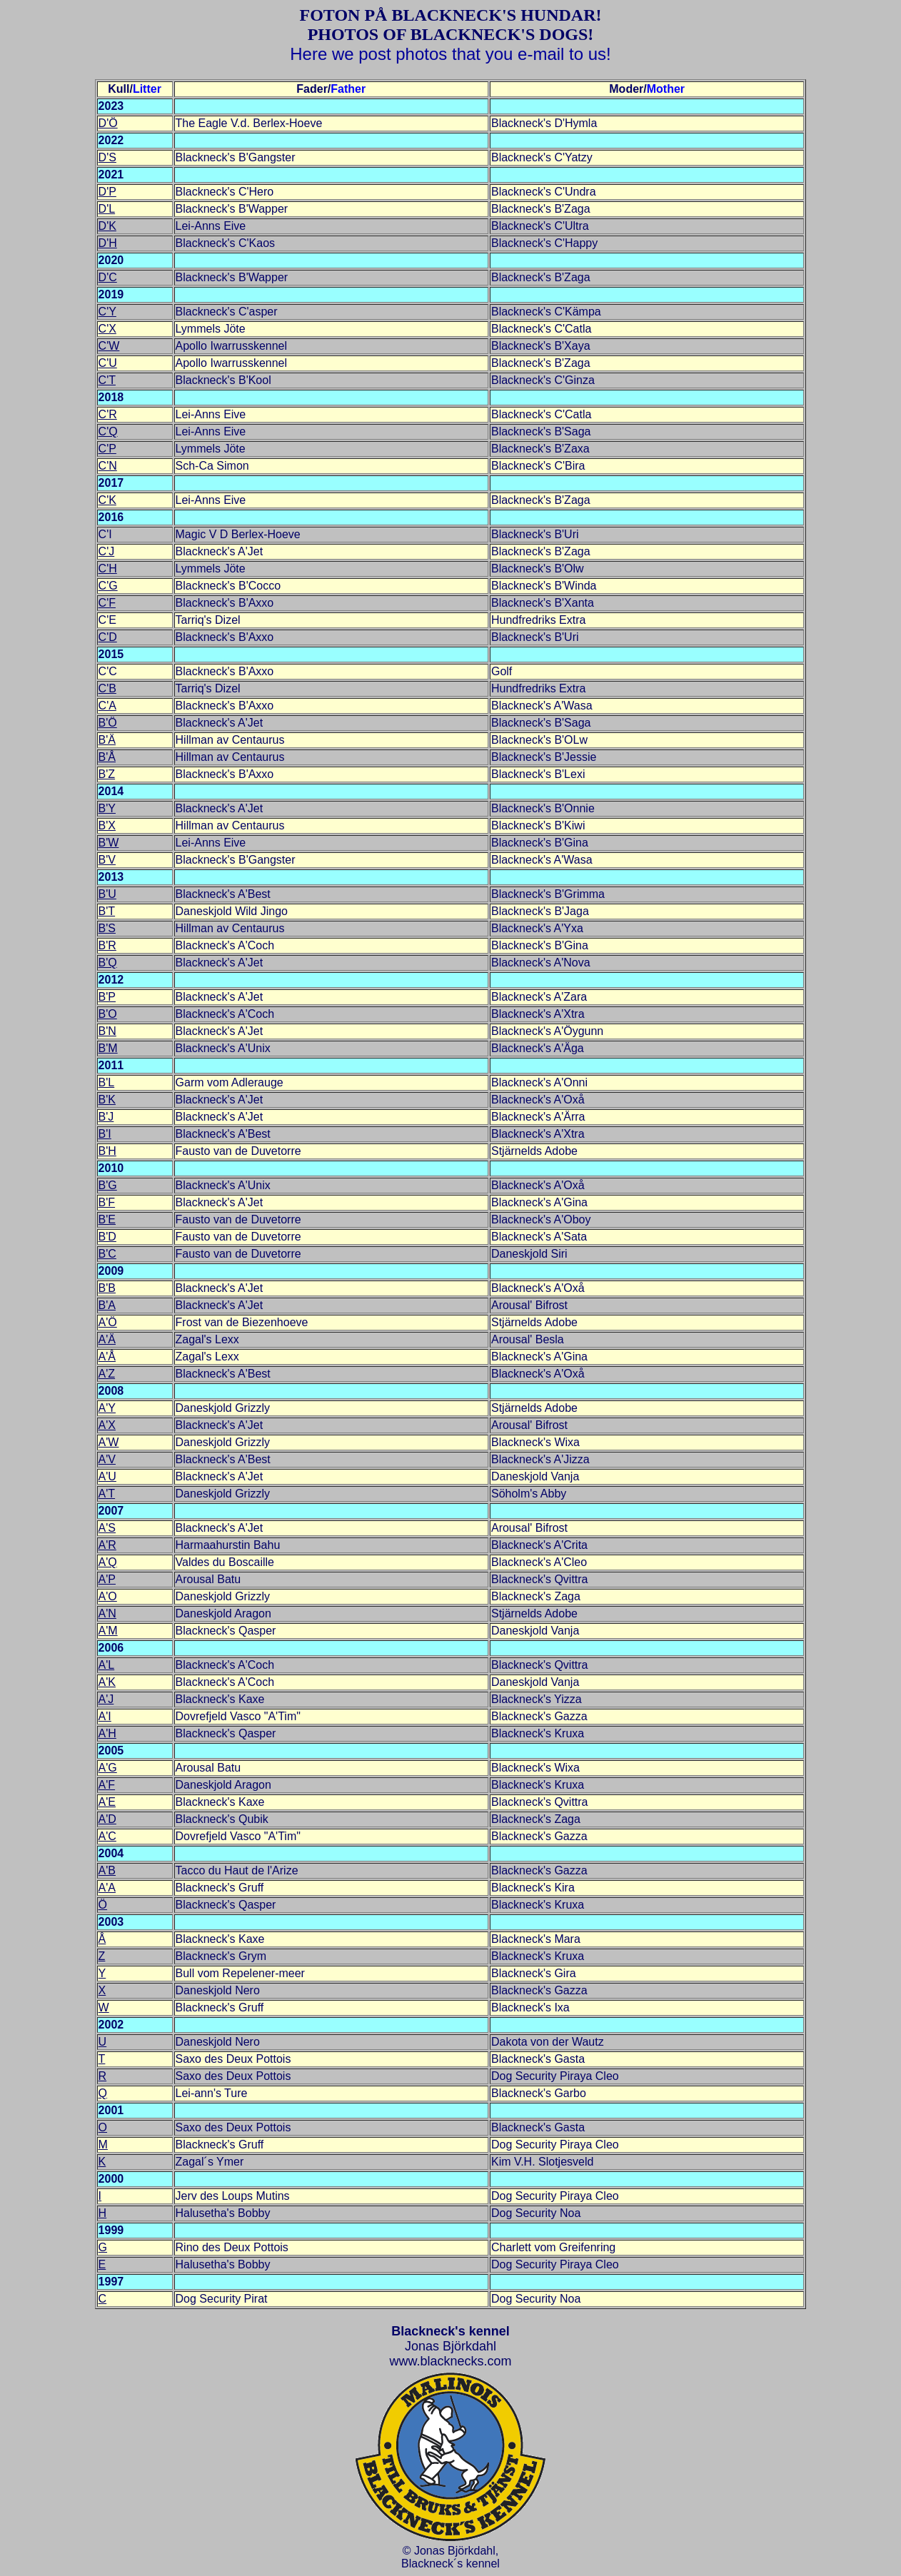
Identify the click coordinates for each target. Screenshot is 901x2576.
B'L (107, 1082)
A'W (109, 1442)
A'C (107, 1836)
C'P (107, 449)
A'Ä (107, 1339)
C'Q (108, 431)
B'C (107, 1254)
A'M (108, 1631)
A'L (107, 1665)
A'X (107, 1425)
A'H (107, 1733)
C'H (108, 568)
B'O (108, 1014)
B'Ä (107, 740)
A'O (108, 1596)
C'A (107, 705)
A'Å (107, 1356)
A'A (107, 1888)
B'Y (107, 808)
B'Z (107, 774)
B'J (106, 1117)
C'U (108, 363)
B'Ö (108, 723)
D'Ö (108, 123)
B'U (107, 894)
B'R (107, 945)
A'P (107, 1579)
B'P (107, 997)
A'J (106, 1699)
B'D (107, 1237)
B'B (107, 1288)
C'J (107, 551)
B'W (109, 843)
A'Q (108, 1562)
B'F (107, 1202)
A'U (107, 1476)
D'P (107, 192)
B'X (107, 825)
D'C (108, 277)
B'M (108, 1048)
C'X (107, 329)
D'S (107, 157)
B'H (107, 1151)
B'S (107, 928)
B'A (107, 1305)
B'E (107, 1219)
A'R (107, 1545)
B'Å (107, 757)
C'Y (107, 311)
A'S (107, 1528)
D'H (108, 243)
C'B (107, 688)
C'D (108, 637)
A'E (107, 1802)
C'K (107, 500)
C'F (107, 603)
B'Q (108, 962)
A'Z (107, 1374)
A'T (107, 1493)
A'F (107, 1785)
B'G (108, 1185)
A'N (107, 1613)
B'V (107, 860)
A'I (105, 1716)
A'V (107, 1459)
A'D (107, 1819)
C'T (107, 380)
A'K (107, 1682)
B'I (105, 1134)
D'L (107, 209)
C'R (108, 414)
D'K (107, 226)
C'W (109, 346)
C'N (108, 466)
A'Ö (108, 1322)
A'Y (107, 1408)
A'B (107, 1870)
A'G (108, 1768)
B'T (107, 911)
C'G (108, 586)
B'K (107, 1099)
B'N (107, 1031)
